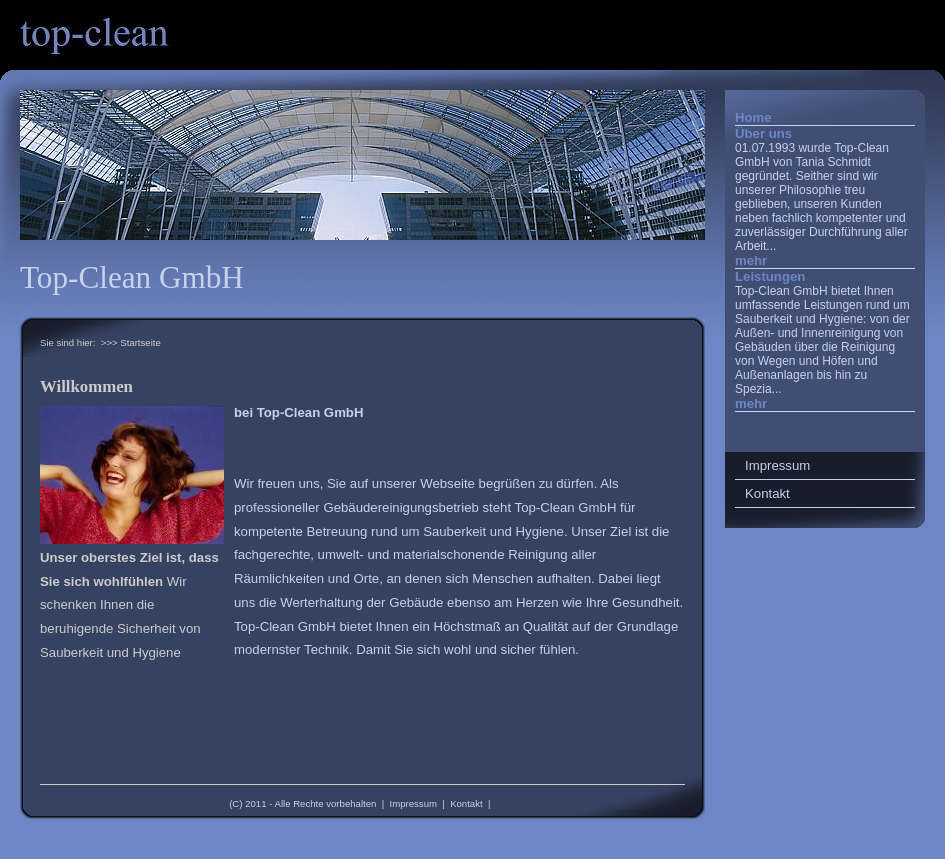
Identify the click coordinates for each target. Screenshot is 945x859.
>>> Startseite (131, 342)
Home (753, 117)
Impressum (413, 803)
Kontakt (466, 803)
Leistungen (770, 276)
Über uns (763, 133)
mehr (751, 260)
